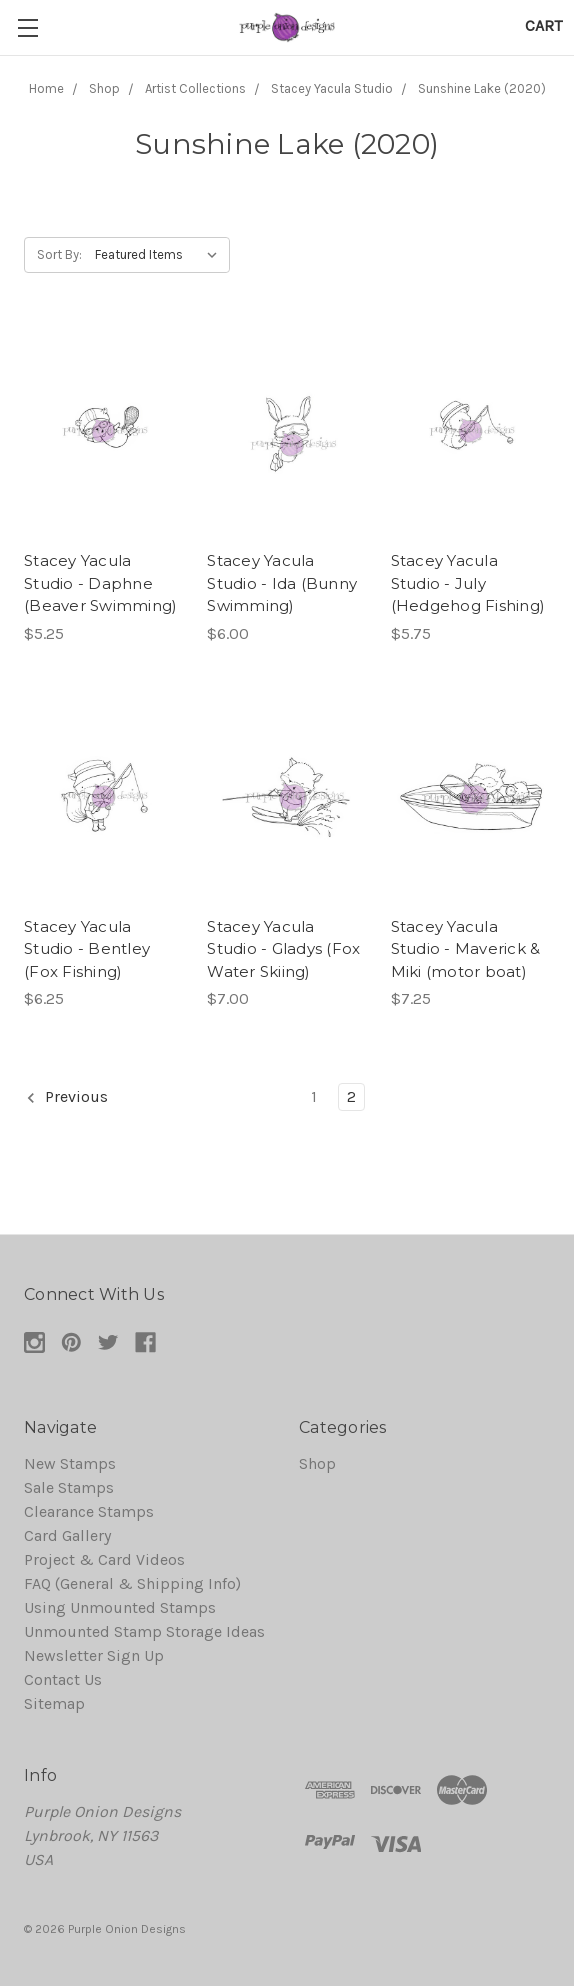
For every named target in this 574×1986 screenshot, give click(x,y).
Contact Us (63, 1679)
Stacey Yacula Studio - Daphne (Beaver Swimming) (100, 583)
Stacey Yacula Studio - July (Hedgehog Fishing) (468, 583)
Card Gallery (67, 1535)
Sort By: (59, 254)
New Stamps (70, 1463)
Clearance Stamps (89, 1511)
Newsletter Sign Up (94, 1655)
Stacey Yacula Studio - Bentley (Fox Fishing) (87, 949)
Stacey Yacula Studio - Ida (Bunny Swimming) (282, 583)
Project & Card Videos (104, 1559)
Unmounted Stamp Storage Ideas (144, 1631)
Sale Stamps (69, 1487)
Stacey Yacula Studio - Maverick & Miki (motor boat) (466, 949)
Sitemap (54, 1703)
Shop (317, 1463)
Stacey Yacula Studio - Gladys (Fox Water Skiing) (283, 949)
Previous (66, 1097)
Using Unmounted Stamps (120, 1607)
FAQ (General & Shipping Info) (132, 1583)
